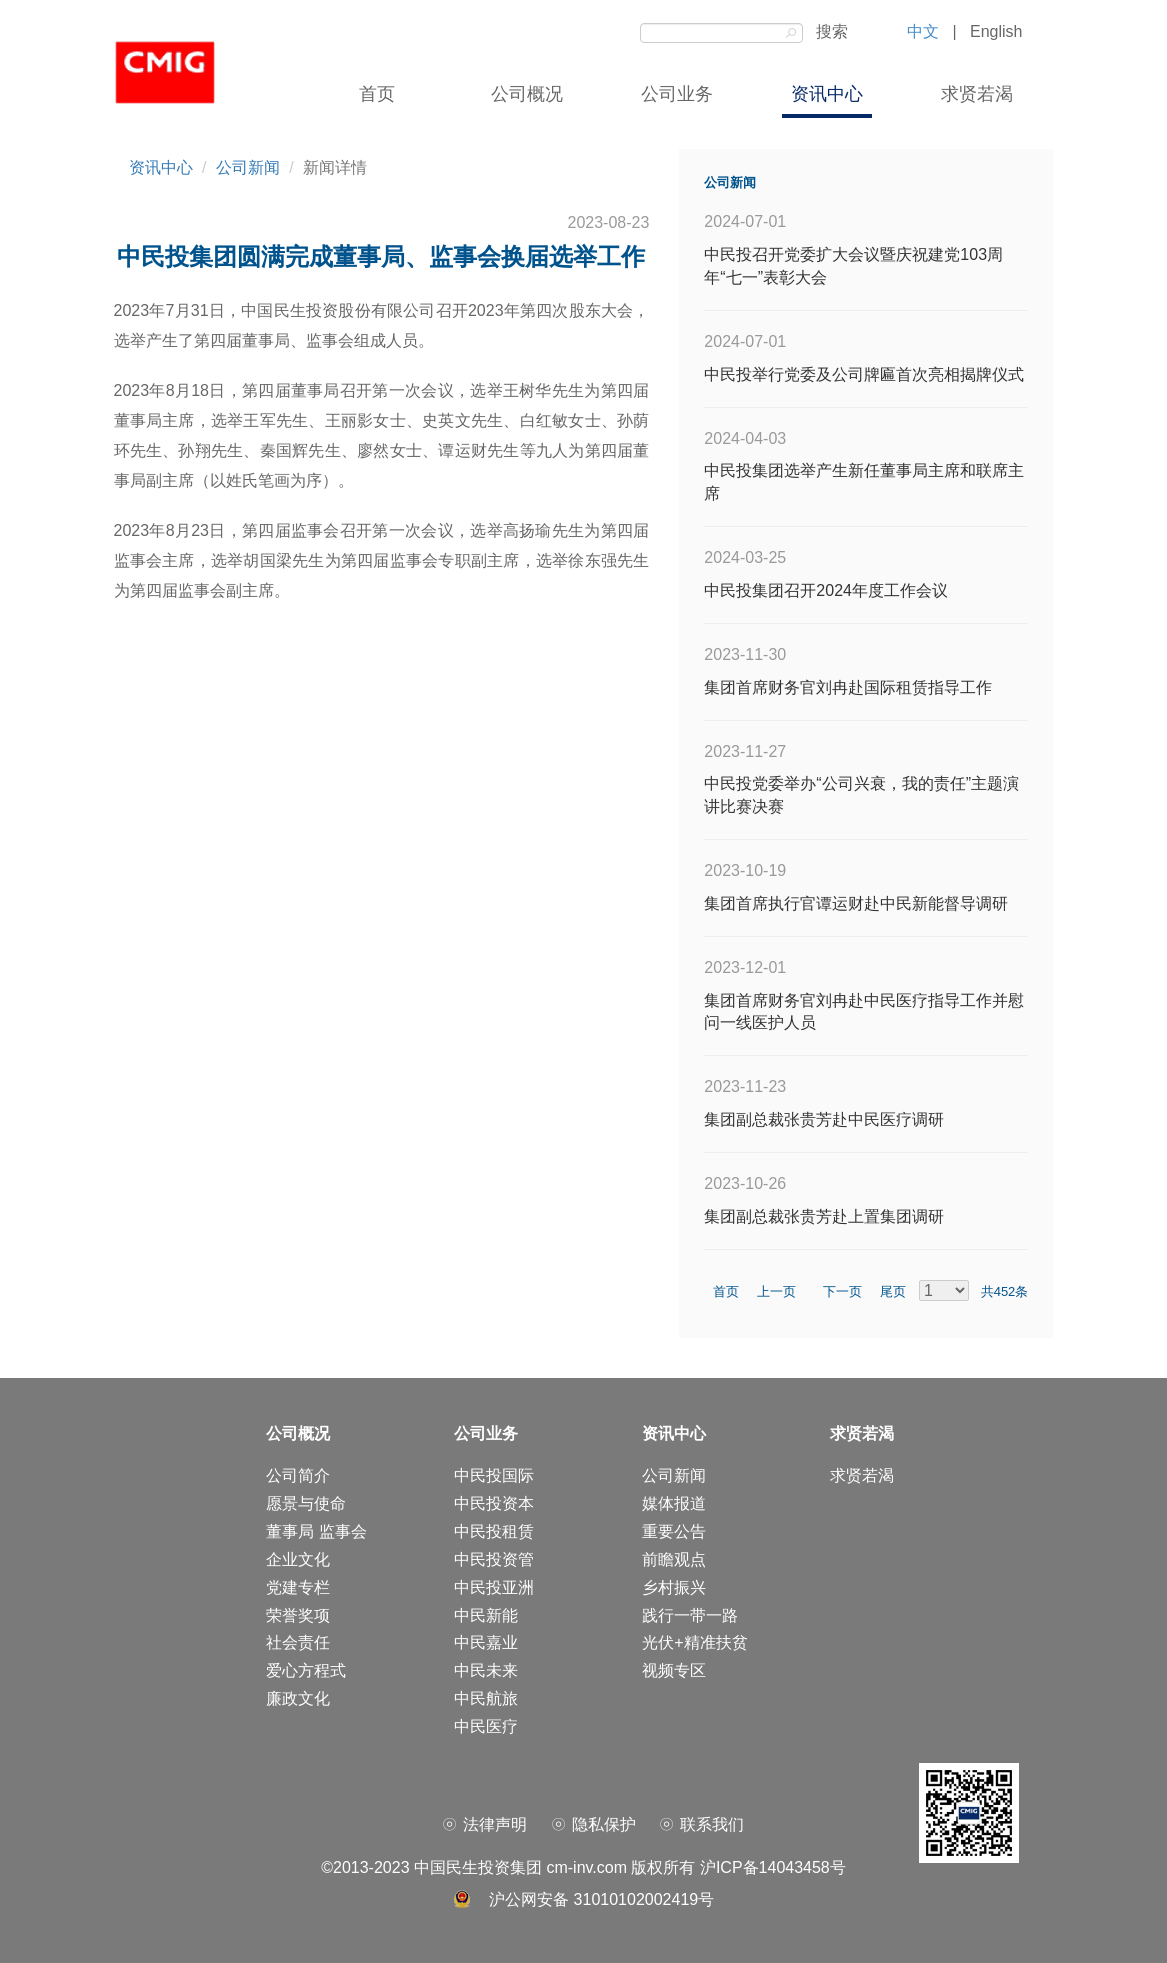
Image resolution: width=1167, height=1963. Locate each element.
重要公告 (674, 1531)
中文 (923, 31)
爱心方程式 (306, 1670)
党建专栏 (298, 1587)
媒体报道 (674, 1503)
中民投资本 (494, 1503)
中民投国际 (494, 1475)
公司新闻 (248, 167)
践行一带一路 (690, 1615)
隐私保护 (604, 1824)
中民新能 (486, 1615)
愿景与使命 (306, 1503)
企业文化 (298, 1559)
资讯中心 (827, 94)
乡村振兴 (674, 1587)
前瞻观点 (674, 1559)
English (996, 31)
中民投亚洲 (494, 1587)
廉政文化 (298, 1698)
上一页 (785, 1291)
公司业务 (677, 94)
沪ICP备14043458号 (773, 1867)
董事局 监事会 (316, 1531)
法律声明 (495, 1824)
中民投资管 (494, 1559)
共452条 (1000, 1291)
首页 (377, 94)
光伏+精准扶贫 (694, 1642)
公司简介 (298, 1475)
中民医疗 (486, 1726)
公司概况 (527, 94)
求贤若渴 (977, 94)
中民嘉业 (486, 1642)
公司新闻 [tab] (730, 182)
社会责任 (298, 1642)
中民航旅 (486, 1698)
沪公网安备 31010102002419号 (601, 1899)
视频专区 (674, 1670)
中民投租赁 (494, 1531)
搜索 (827, 31)
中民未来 (486, 1670)
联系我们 (712, 1824)
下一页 (851, 1291)
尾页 (895, 1291)
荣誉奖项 (298, 1615)
